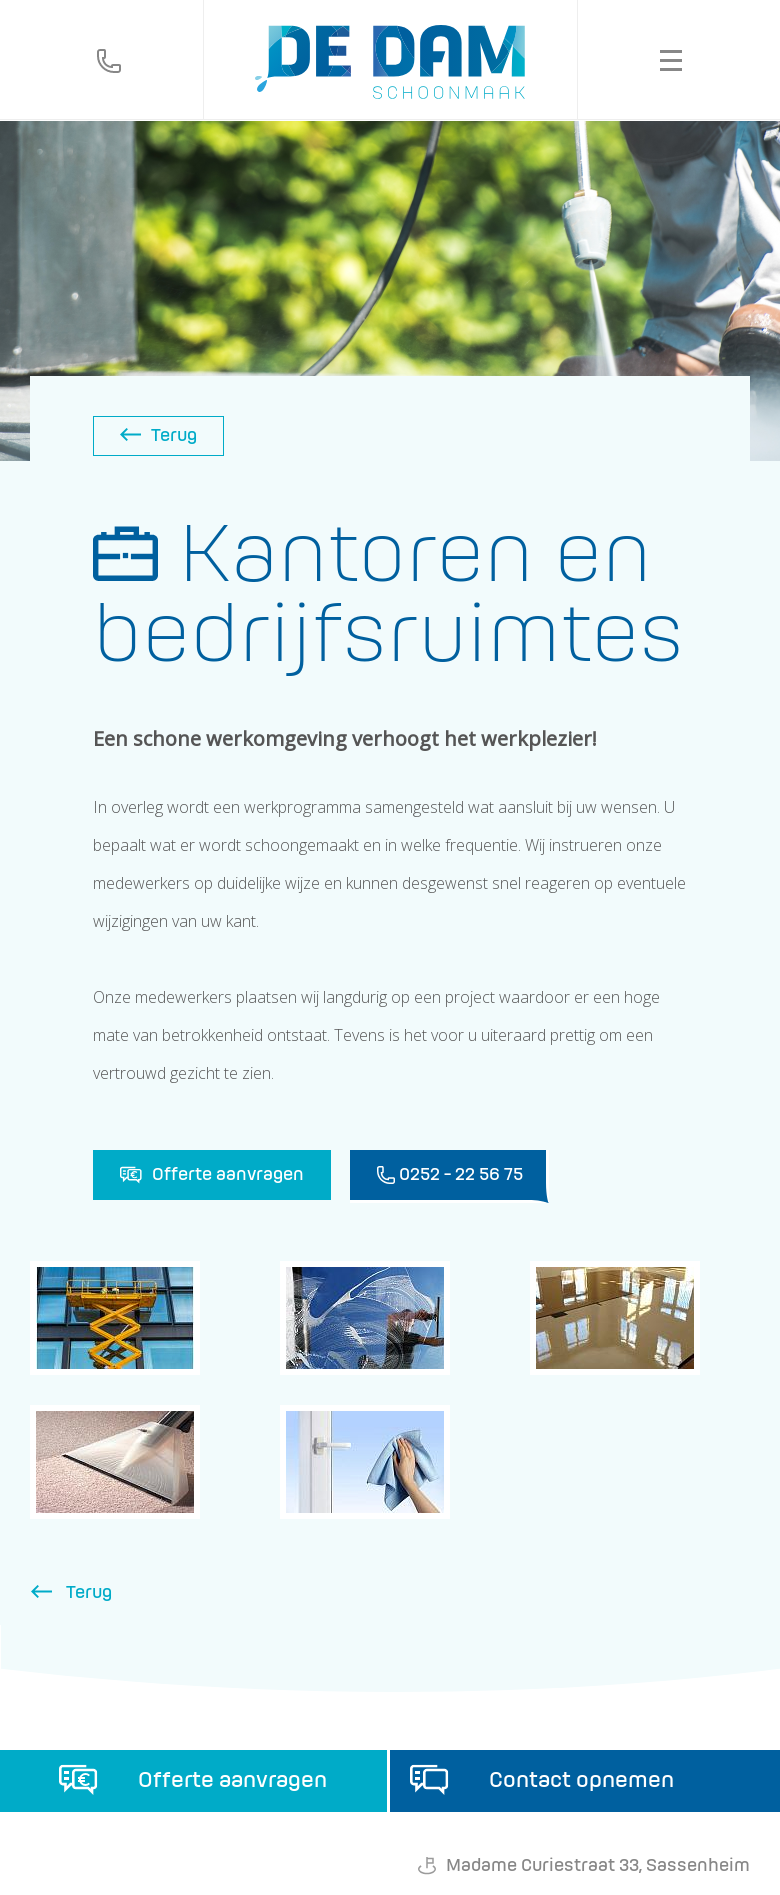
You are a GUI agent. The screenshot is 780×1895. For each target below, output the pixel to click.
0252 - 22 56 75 (449, 1176)
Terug (158, 436)
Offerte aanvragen (212, 1175)
